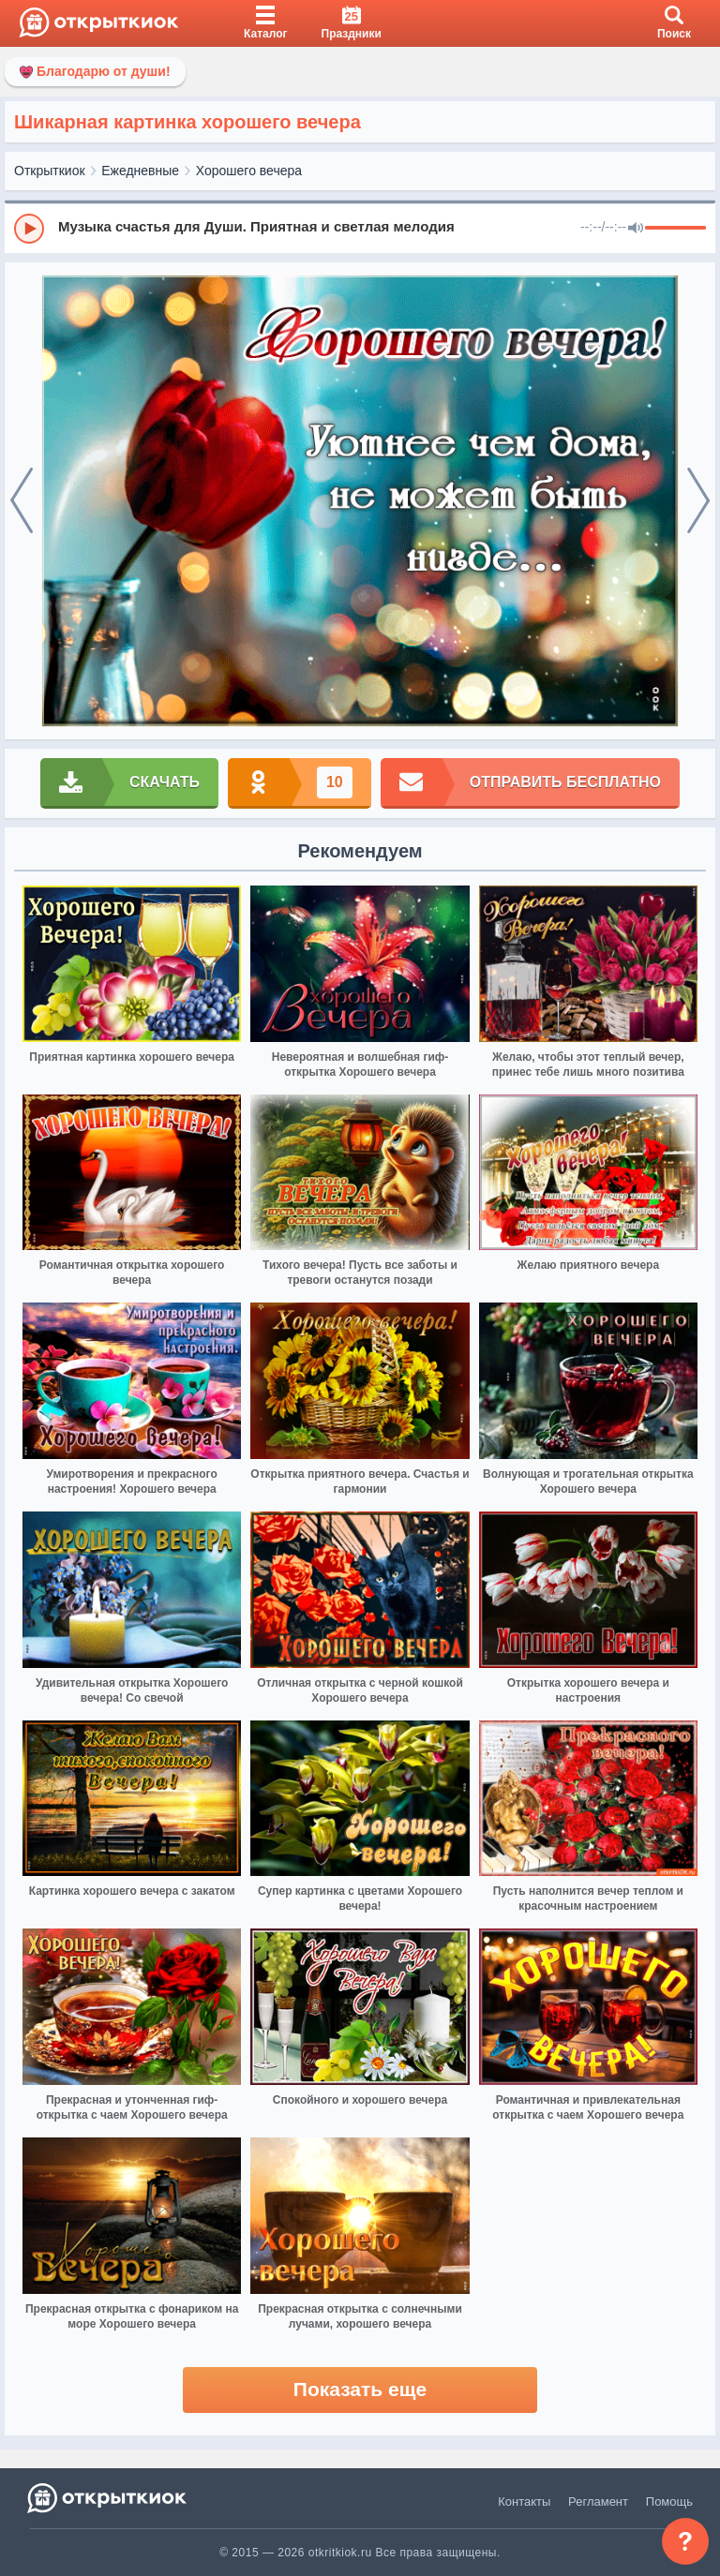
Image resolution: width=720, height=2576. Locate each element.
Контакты (524, 2501)
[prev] (21, 501)
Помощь (669, 2501)
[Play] (29, 229)
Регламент (598, 2501)
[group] (360, 227)
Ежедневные (140, 170)
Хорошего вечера (249, 170)
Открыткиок (49, 170)
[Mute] (635, 228)
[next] (698, 501)
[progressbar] (675, 228)
